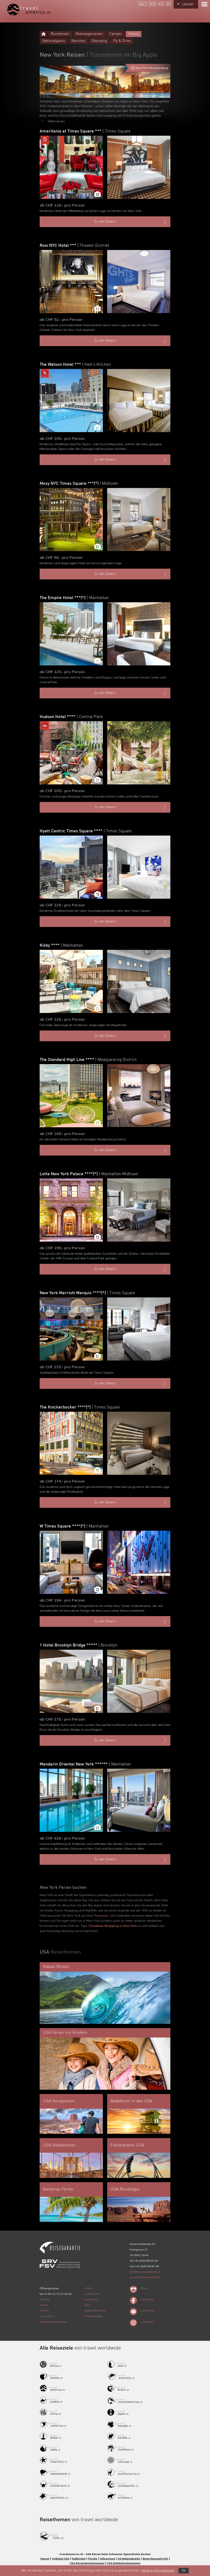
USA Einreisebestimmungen (87, 2563)
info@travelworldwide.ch (145, 2271)
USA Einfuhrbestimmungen (123, 2563)
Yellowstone (107, 2558)
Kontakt (44, 2299)
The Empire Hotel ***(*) (74, 598)
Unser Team (47, 2316)
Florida (92, 2558)
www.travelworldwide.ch (145, 2277)
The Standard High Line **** (88, 1060)
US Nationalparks (129, 2558)
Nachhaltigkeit (94, 2316)
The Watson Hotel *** (75, 365)
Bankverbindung (95, 2310)
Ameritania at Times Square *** (85, 131)
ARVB (88, 2288)
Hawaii (44, 2558)
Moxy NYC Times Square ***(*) (79, 484)
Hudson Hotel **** (71, 717)
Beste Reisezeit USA (155, 2558)
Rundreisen (60, 34)
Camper (115, 34)
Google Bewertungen (53, 2321)
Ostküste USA (60, 2558)
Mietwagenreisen (89, 34)
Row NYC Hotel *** (75, 246)
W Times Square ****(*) (74, 1526)
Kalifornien (79, 2558)
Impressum (92, 2299)
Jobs (87, 2305)
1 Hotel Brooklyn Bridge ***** (78, 1645)
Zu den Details (130, 222)
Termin (44, 2305)
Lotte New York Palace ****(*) (89, 1174)
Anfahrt (44, 2310)
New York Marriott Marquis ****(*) (87, 1293)
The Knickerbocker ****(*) (80, 1407)
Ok (184, 2570)
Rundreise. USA (105, 1915)
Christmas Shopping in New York (112, 1926)
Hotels (133, 34)
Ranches (78, 41)
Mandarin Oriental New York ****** (85, 1764)
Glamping (99, 41)
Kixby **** (61, 945)
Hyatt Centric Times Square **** (86, 831)
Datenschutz (92, 2293)
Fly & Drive (121, 41)
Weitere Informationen (157, 2570)
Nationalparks (53, 41)
